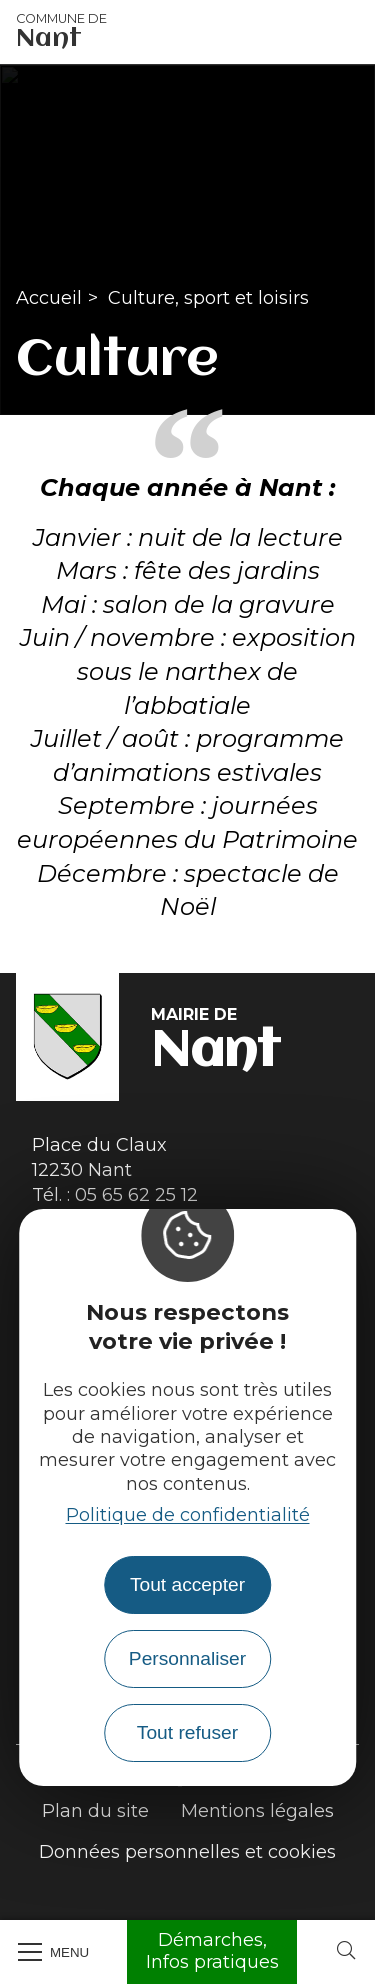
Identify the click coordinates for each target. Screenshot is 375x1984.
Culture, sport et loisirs (208, 298)
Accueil (49, 298)
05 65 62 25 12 (136, 1195)
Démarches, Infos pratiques (212, 1951)
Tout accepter (187, 1584)
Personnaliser (187, 1658)
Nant (61, 32)
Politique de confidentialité (188, 1515)
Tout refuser (187, 1732)
